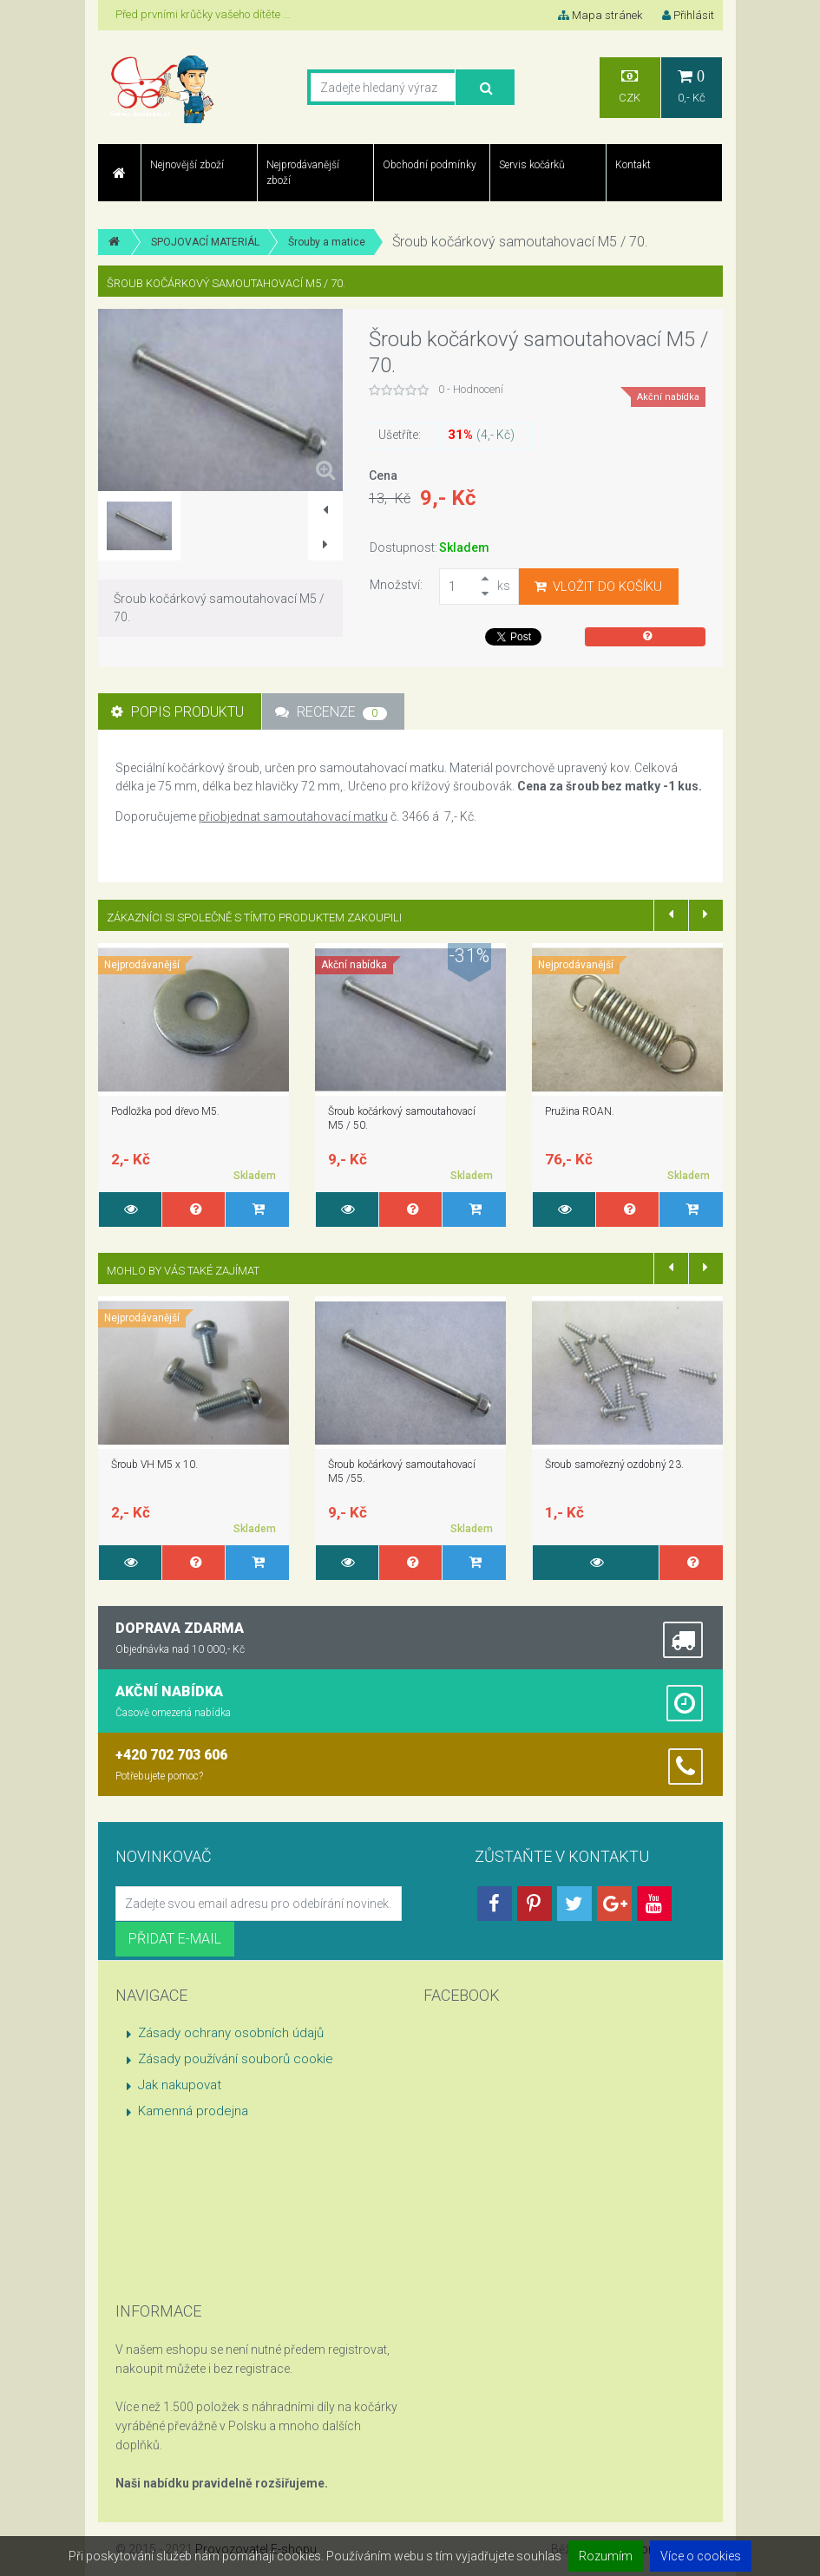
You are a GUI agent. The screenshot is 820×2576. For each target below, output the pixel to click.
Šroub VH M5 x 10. (154, 1464)
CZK (630, 86)
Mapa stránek (600, 15)
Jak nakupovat (179, 2085)
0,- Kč (691, 86)
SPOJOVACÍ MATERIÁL (205, 242)
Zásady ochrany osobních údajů (231, 2033)
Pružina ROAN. (579, 1111)
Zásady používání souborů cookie (235, 2059)
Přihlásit (688, 15)
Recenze (331, 712)
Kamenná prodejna (193, 2111)
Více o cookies (700, 2556)
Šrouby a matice (326, 242)
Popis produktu (177, 712)
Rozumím (606, 2556)
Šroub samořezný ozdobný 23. (614, 1464)
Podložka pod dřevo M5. (165, 1111)
